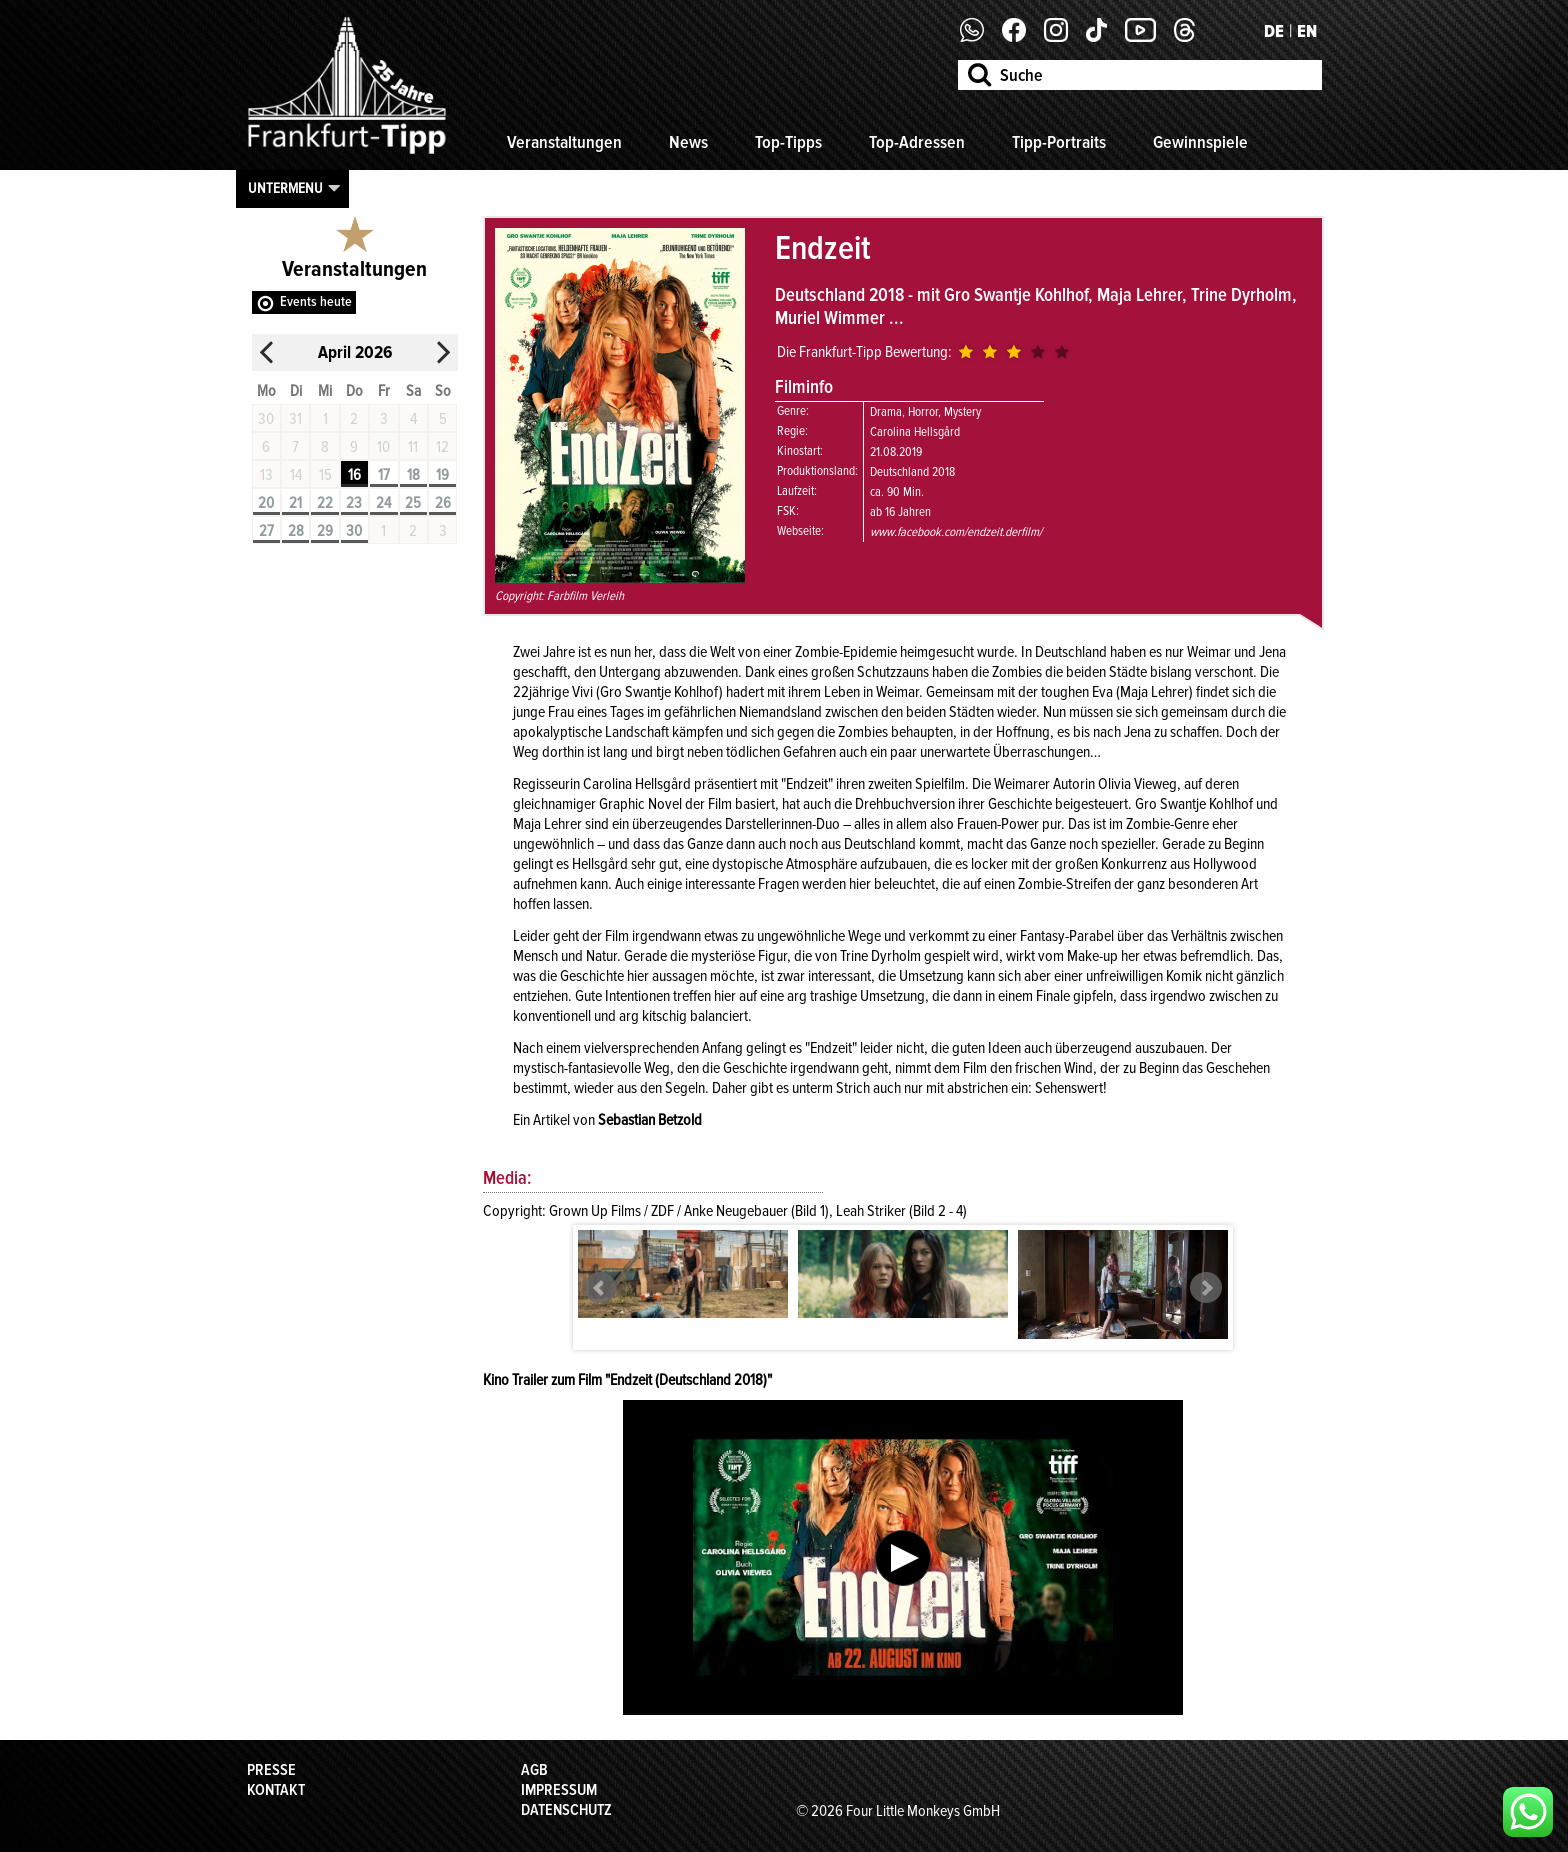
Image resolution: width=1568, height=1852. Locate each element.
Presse (271, 1770)
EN (1307, 31)
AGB (534, 1770)
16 (354, 475)
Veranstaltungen (564, 142)
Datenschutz (566, 1810)
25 (413, 503)
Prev (600, 1288)
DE (1274, 31)
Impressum (559, 1790)
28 (296, 531)
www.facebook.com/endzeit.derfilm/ (956, 532)
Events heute (316, 301)
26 (443, 503)
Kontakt (276, 1790)
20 (266, 503)
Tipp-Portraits (1059, 142)
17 (384, 475)
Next (1206, 1288)
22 (325, 503)
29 (325, 531)
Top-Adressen (917, 142)
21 (295, 503)
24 (383, 503)
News (688, 142)
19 (442, 475)
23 (354, 503)
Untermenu (285, 188)
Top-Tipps (788, 142)
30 (354, 531)
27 (266, 531)
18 (413, 475)
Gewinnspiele (1200, 142)
